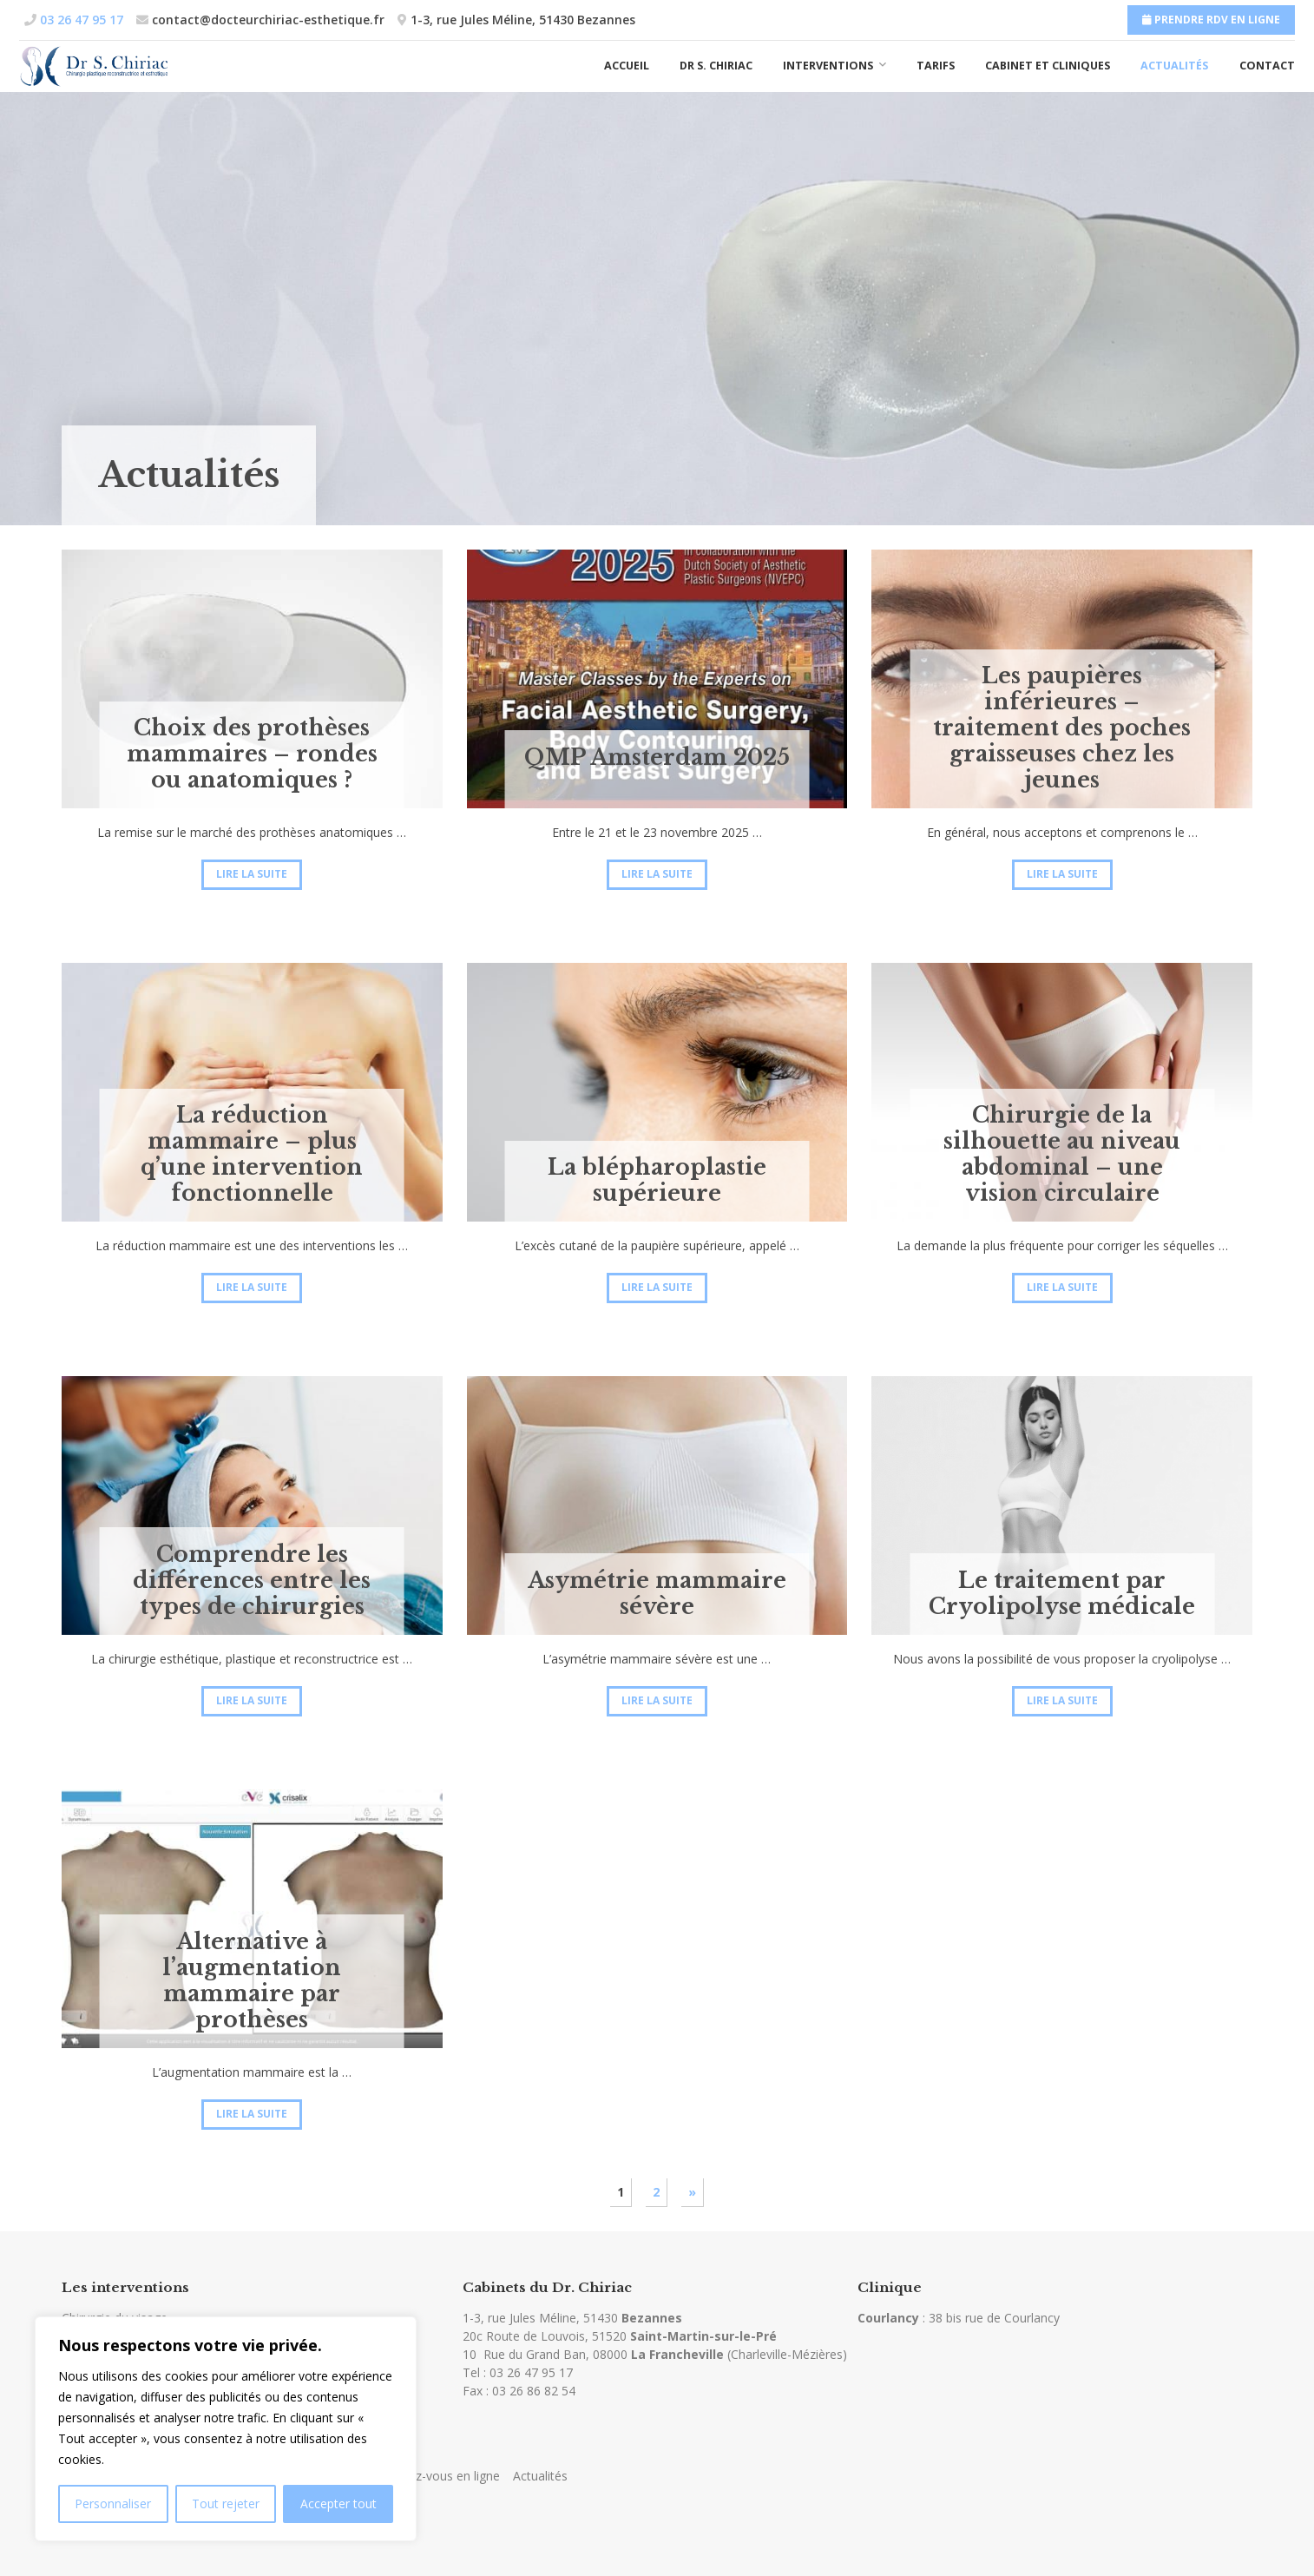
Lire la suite (251, 873)
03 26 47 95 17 (531, 2372)
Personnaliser (113, 2503)
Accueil (626, 65)
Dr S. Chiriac (716, 65)
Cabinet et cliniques (1047, 65)
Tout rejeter (226, 2503)
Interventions (828, 65)
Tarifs (936, 65)
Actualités (1174, 65)
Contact (1267, 65)
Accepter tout (338, 2503)
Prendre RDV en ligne (1211, 19)
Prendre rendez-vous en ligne (418, 2475)
